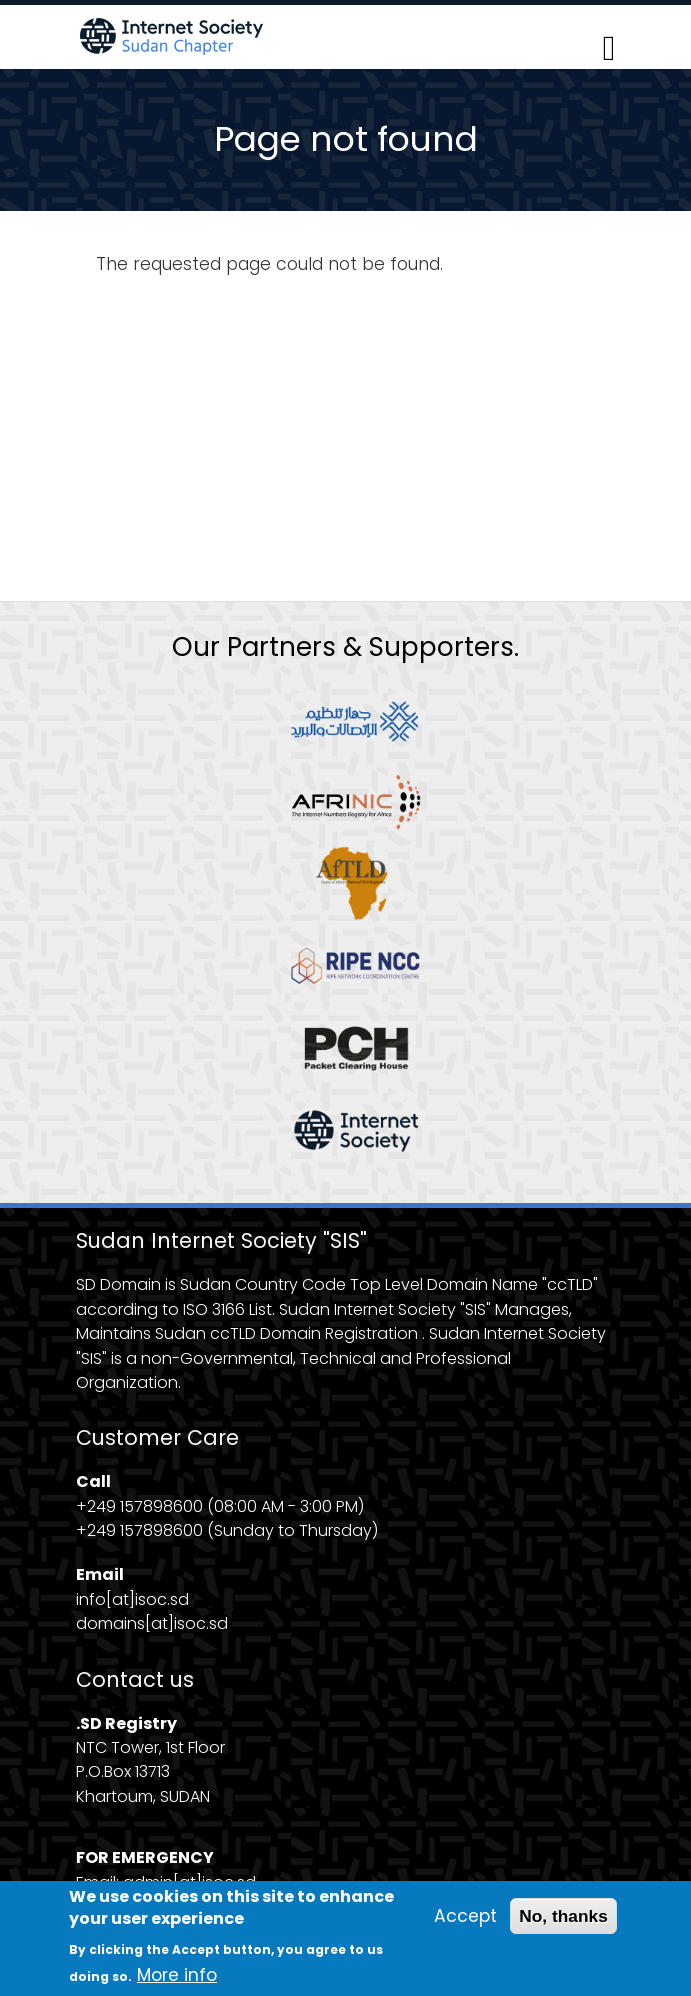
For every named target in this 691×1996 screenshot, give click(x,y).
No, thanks (563, 1924)
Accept (465, 1924)
